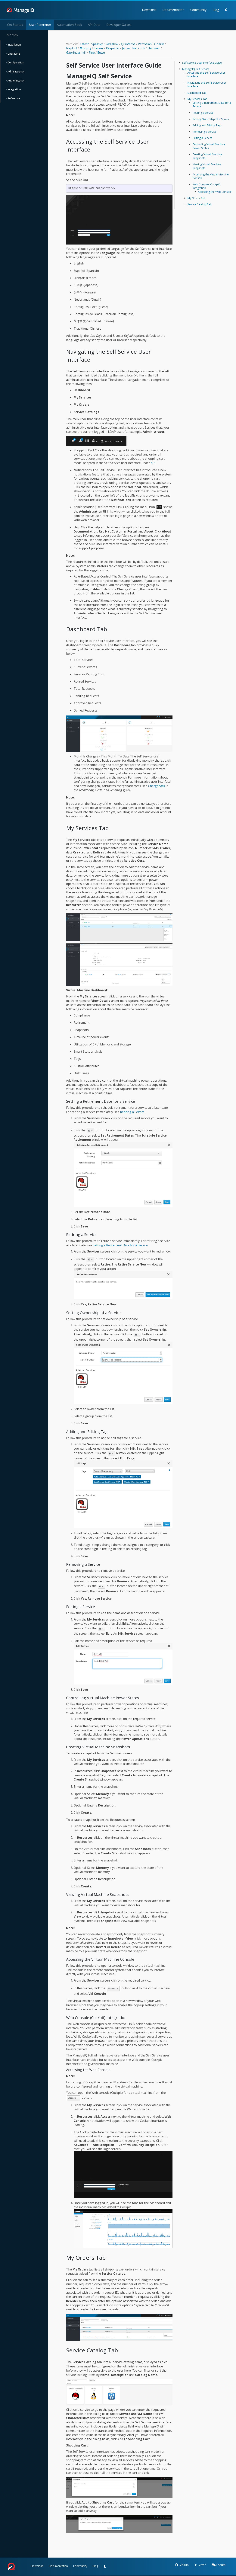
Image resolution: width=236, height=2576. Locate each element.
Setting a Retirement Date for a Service (120, 1245)
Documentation (173, 10)
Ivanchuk (139, 48)
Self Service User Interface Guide (202, 62)
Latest (84, 44)
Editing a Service (202, 138)
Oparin (159, 44)
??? (153, 463)
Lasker (99, 48)
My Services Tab (197, 99)
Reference (13, 98)
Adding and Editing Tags (207, 125)
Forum (218, 2565)
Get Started (15, 25)
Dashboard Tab (196, 92)
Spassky (97, 44)
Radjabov (112, 44)
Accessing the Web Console (214, 192)
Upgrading (13, 53)
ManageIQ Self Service (196, 69)
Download (149, 10)
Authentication (16, 80)
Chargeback (156, 786)
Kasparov (113, 48)
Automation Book (69, 25)
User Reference (40, 25)
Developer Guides (118, 25)
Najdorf (72, 48)
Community (198, 10)
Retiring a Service (203, 112)
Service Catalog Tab (199, 204)
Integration (14, 89)
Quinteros (128, 44)
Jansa (126, 48)
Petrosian (145, 44)
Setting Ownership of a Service (211, 119)
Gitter (200, 2565)
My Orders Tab (196, 198)
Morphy (86, 48)
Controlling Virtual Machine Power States (209, 146)
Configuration (15, 62)
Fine (92, 52)
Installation (14, 44)
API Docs (94, 25)
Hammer (154, 48)
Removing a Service (204, 131)
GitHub (182, 2565)
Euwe (101, 52)
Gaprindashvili (76, 52)
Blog (216, 10)
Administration (16, 71)
